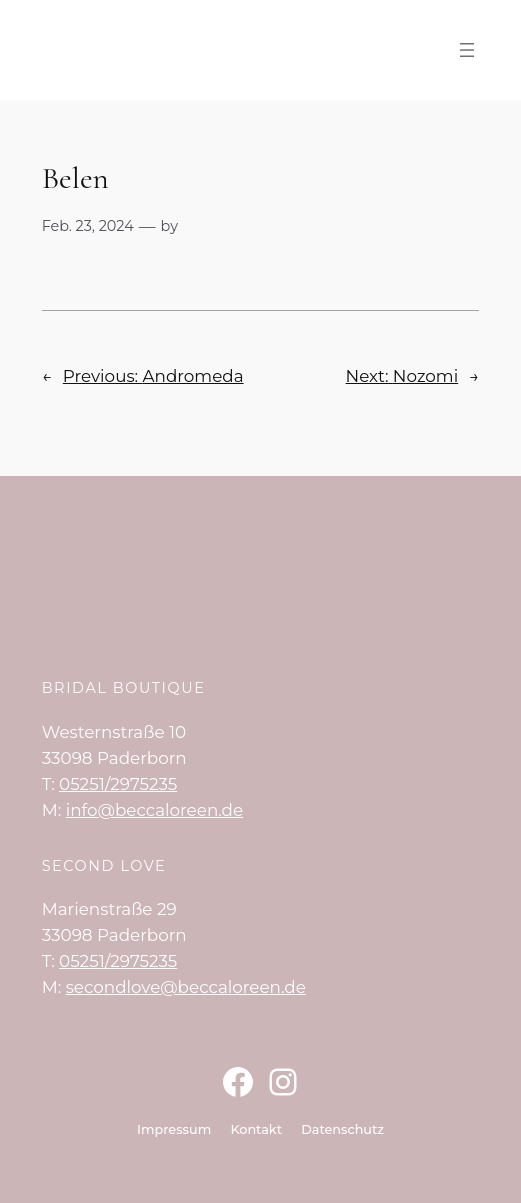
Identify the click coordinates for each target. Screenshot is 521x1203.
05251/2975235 (118, 784)
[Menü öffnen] (467, 50)
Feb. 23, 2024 (88, 226)
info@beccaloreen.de (154, 810)
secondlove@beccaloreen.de (186, 987)
